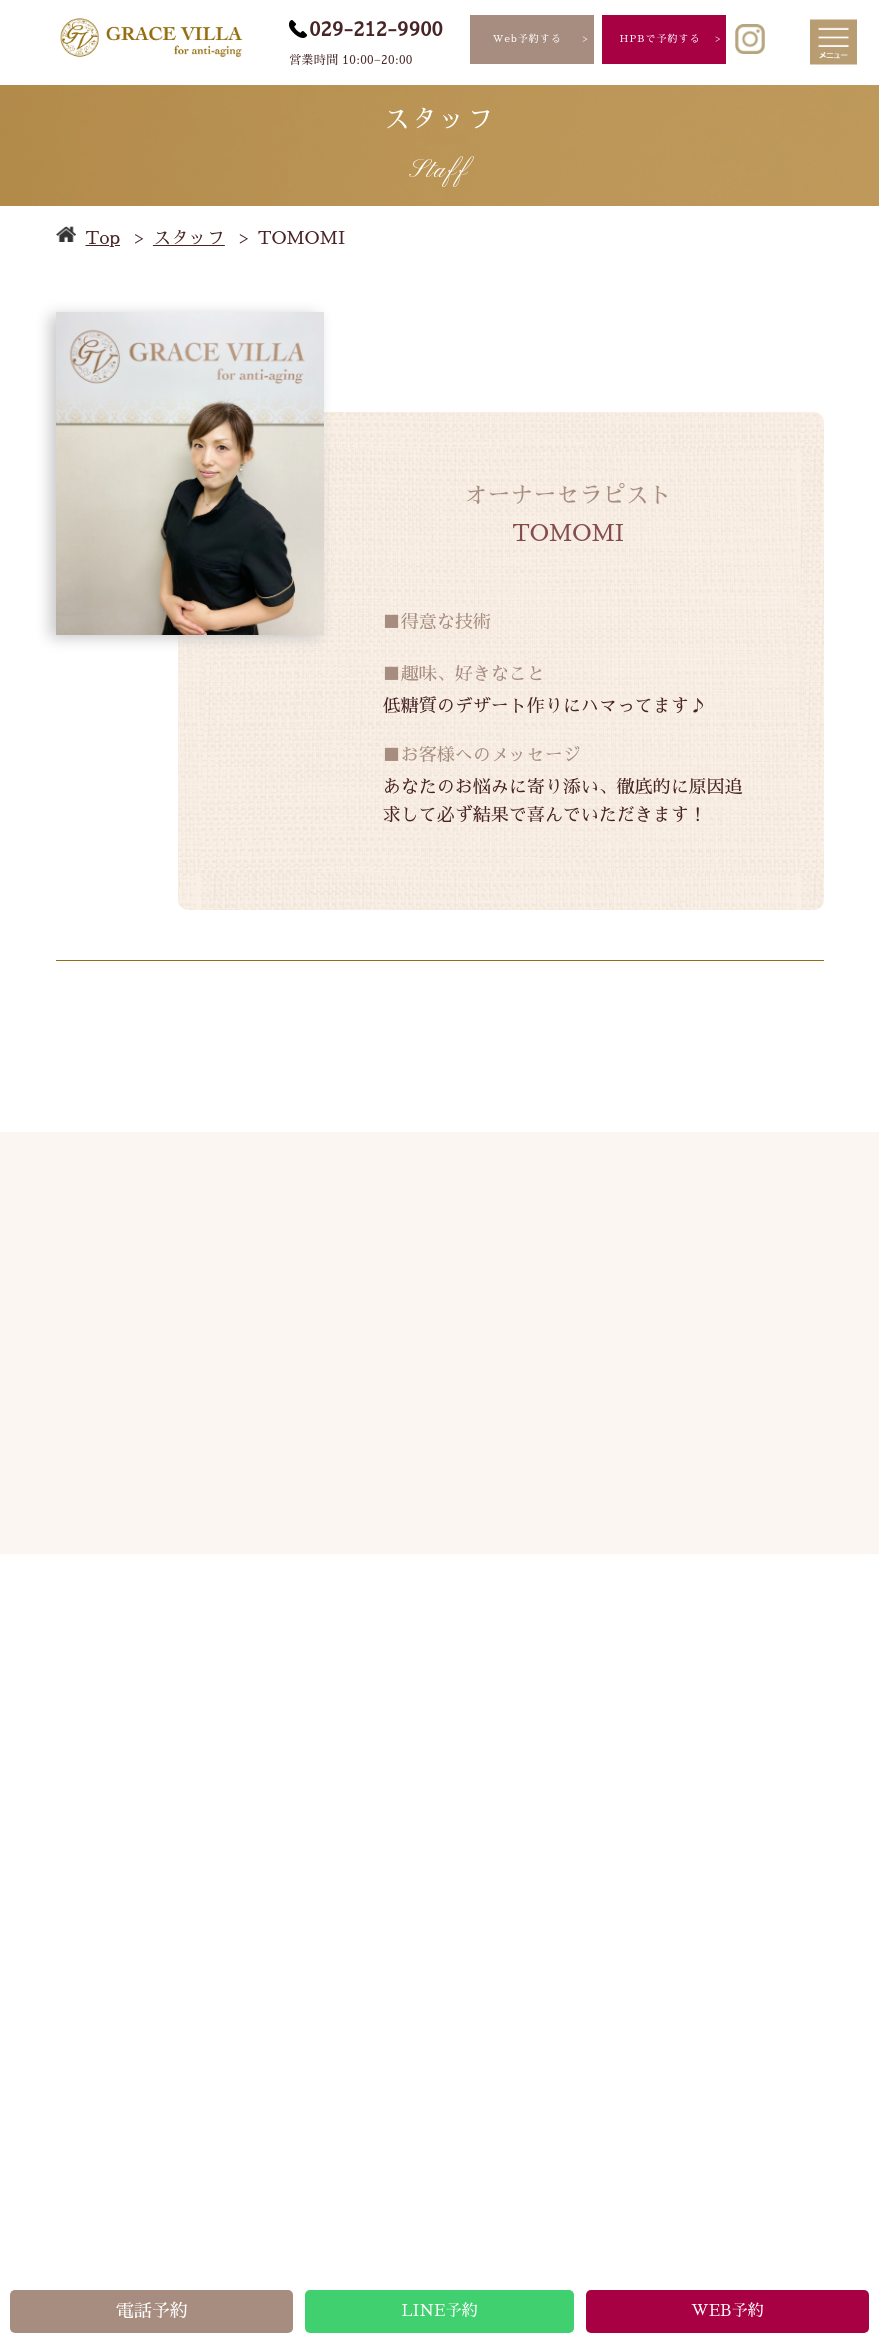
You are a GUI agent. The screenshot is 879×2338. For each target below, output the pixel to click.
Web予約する (526, 39)
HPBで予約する (659, 39)
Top (103, 238)
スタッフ (189, 238)
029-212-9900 (376, 29)
